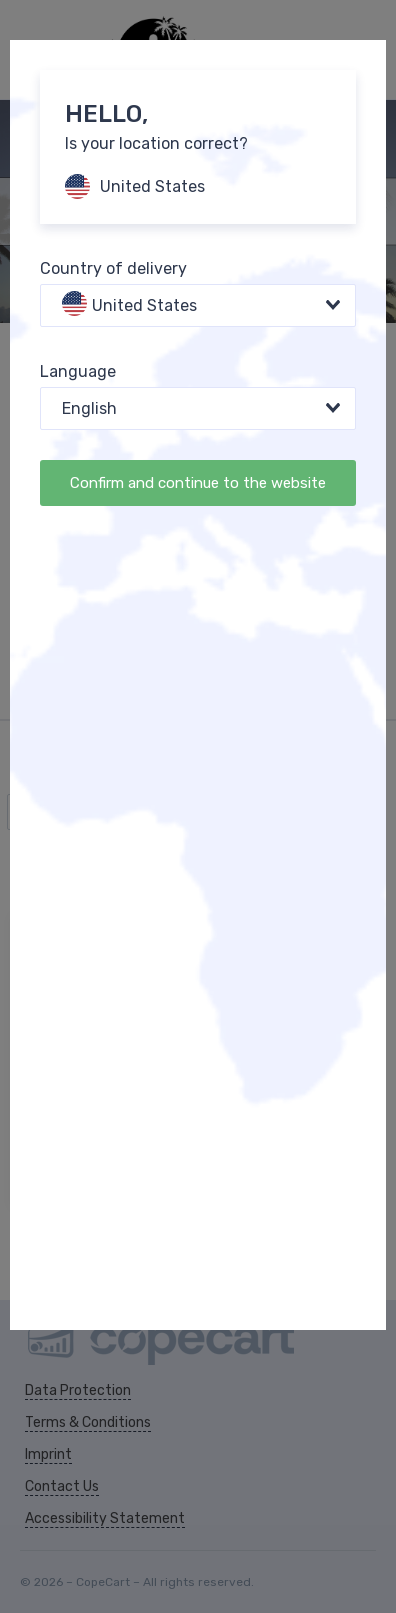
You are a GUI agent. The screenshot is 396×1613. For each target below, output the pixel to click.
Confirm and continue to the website (198, 483)
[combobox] (198, 305)
